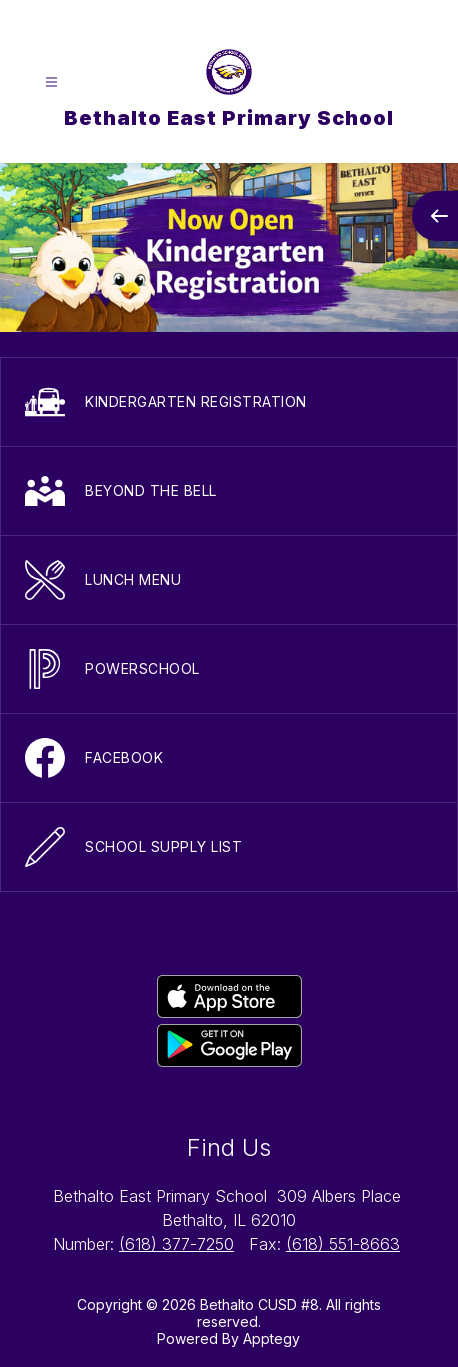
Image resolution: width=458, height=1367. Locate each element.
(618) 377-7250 (176, 1244)
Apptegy (271, 1338)
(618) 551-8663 (343, 1244)
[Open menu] (51, 82)
